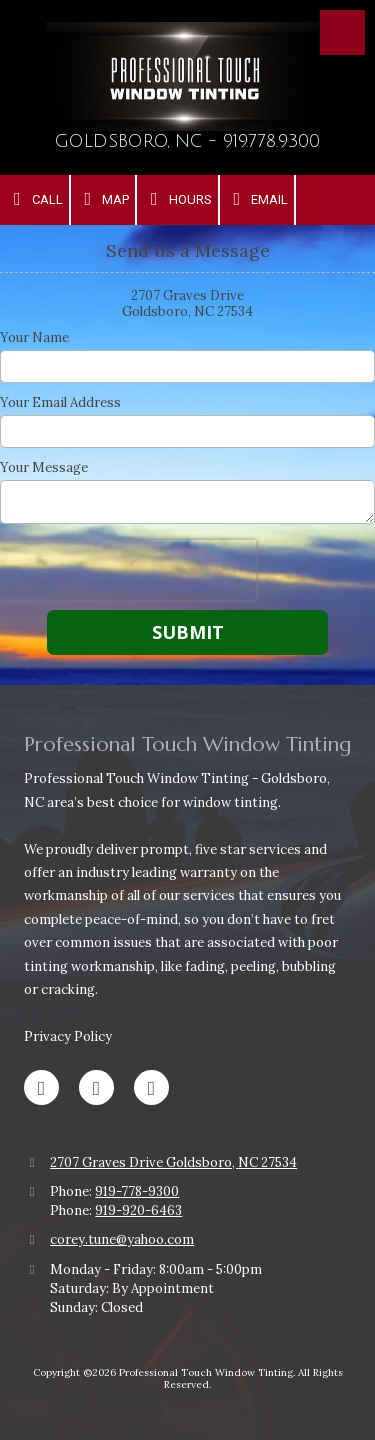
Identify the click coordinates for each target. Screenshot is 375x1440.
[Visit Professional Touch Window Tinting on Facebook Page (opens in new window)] (41, 1087)
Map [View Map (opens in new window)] (103, 199)
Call (34, 199)
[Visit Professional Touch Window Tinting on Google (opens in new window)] (96, 1087)
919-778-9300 (137, 1191)
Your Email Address (60, 403)
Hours (177, 199)
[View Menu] (342, 32)
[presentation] (128, 570)
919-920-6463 (138, 1210)
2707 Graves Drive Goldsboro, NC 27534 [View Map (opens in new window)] (173, 1162)
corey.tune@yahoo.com (122, 1239)
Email (257, 199)
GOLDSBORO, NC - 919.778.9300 (187, 141)
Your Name (34, 338)
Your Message (44, 468)
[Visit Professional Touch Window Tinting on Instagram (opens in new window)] (151, 1087)
